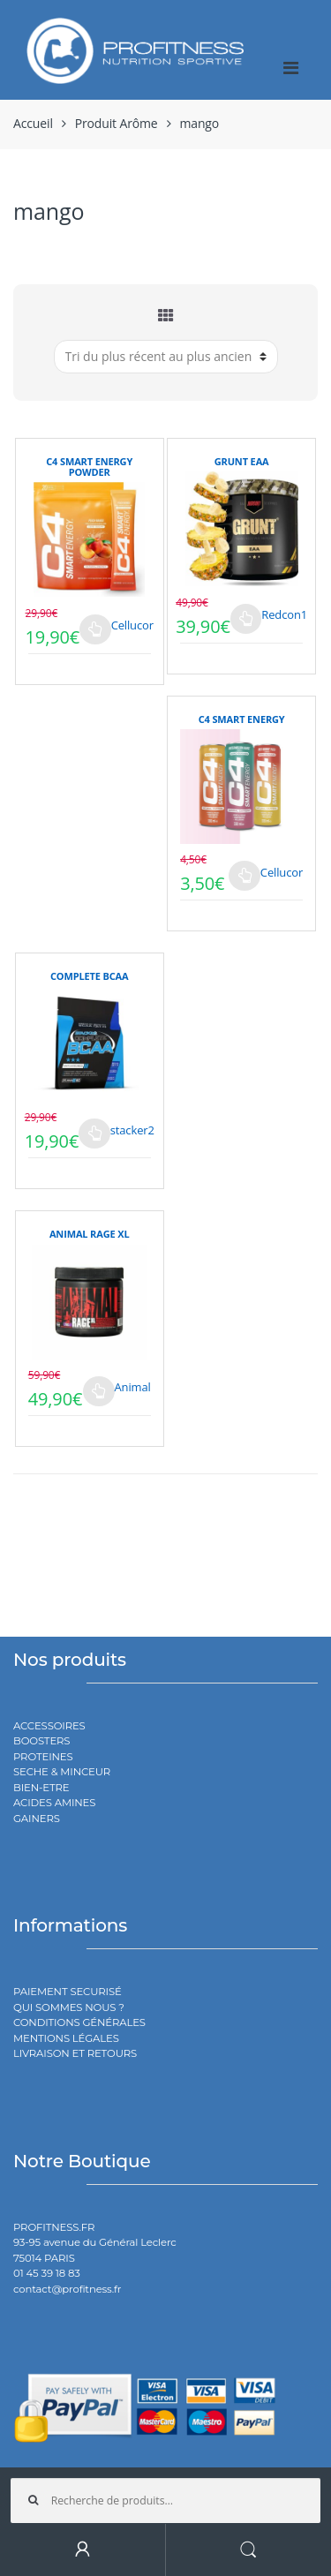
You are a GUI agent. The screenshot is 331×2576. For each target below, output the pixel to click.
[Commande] (166, 356)
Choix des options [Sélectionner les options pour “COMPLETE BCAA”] (94, 1134)
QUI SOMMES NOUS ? (68, 2007)
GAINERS (36, 1818)
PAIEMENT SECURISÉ (67, 1991)
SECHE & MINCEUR (61, 1772)
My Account (83, 2550)
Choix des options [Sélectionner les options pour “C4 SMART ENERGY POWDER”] (95, 629)
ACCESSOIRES (49, 1726)
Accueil (33, 123)
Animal (133, 1387)
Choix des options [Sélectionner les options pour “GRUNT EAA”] (246, 619)
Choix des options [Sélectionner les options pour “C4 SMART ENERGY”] (244, 876)
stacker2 (132, 1130)
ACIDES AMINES (54, 1802)
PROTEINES (43, 1757)
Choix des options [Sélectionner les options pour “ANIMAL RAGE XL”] (99, 1391)
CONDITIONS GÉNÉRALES (79, 2022)
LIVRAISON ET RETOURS (75, 2053)
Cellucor (132, 625)
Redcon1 (284, 614)
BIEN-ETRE (41, 1787)
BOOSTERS (41, 1741)
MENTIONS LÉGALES (66, 2038)
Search (249, 2550)
